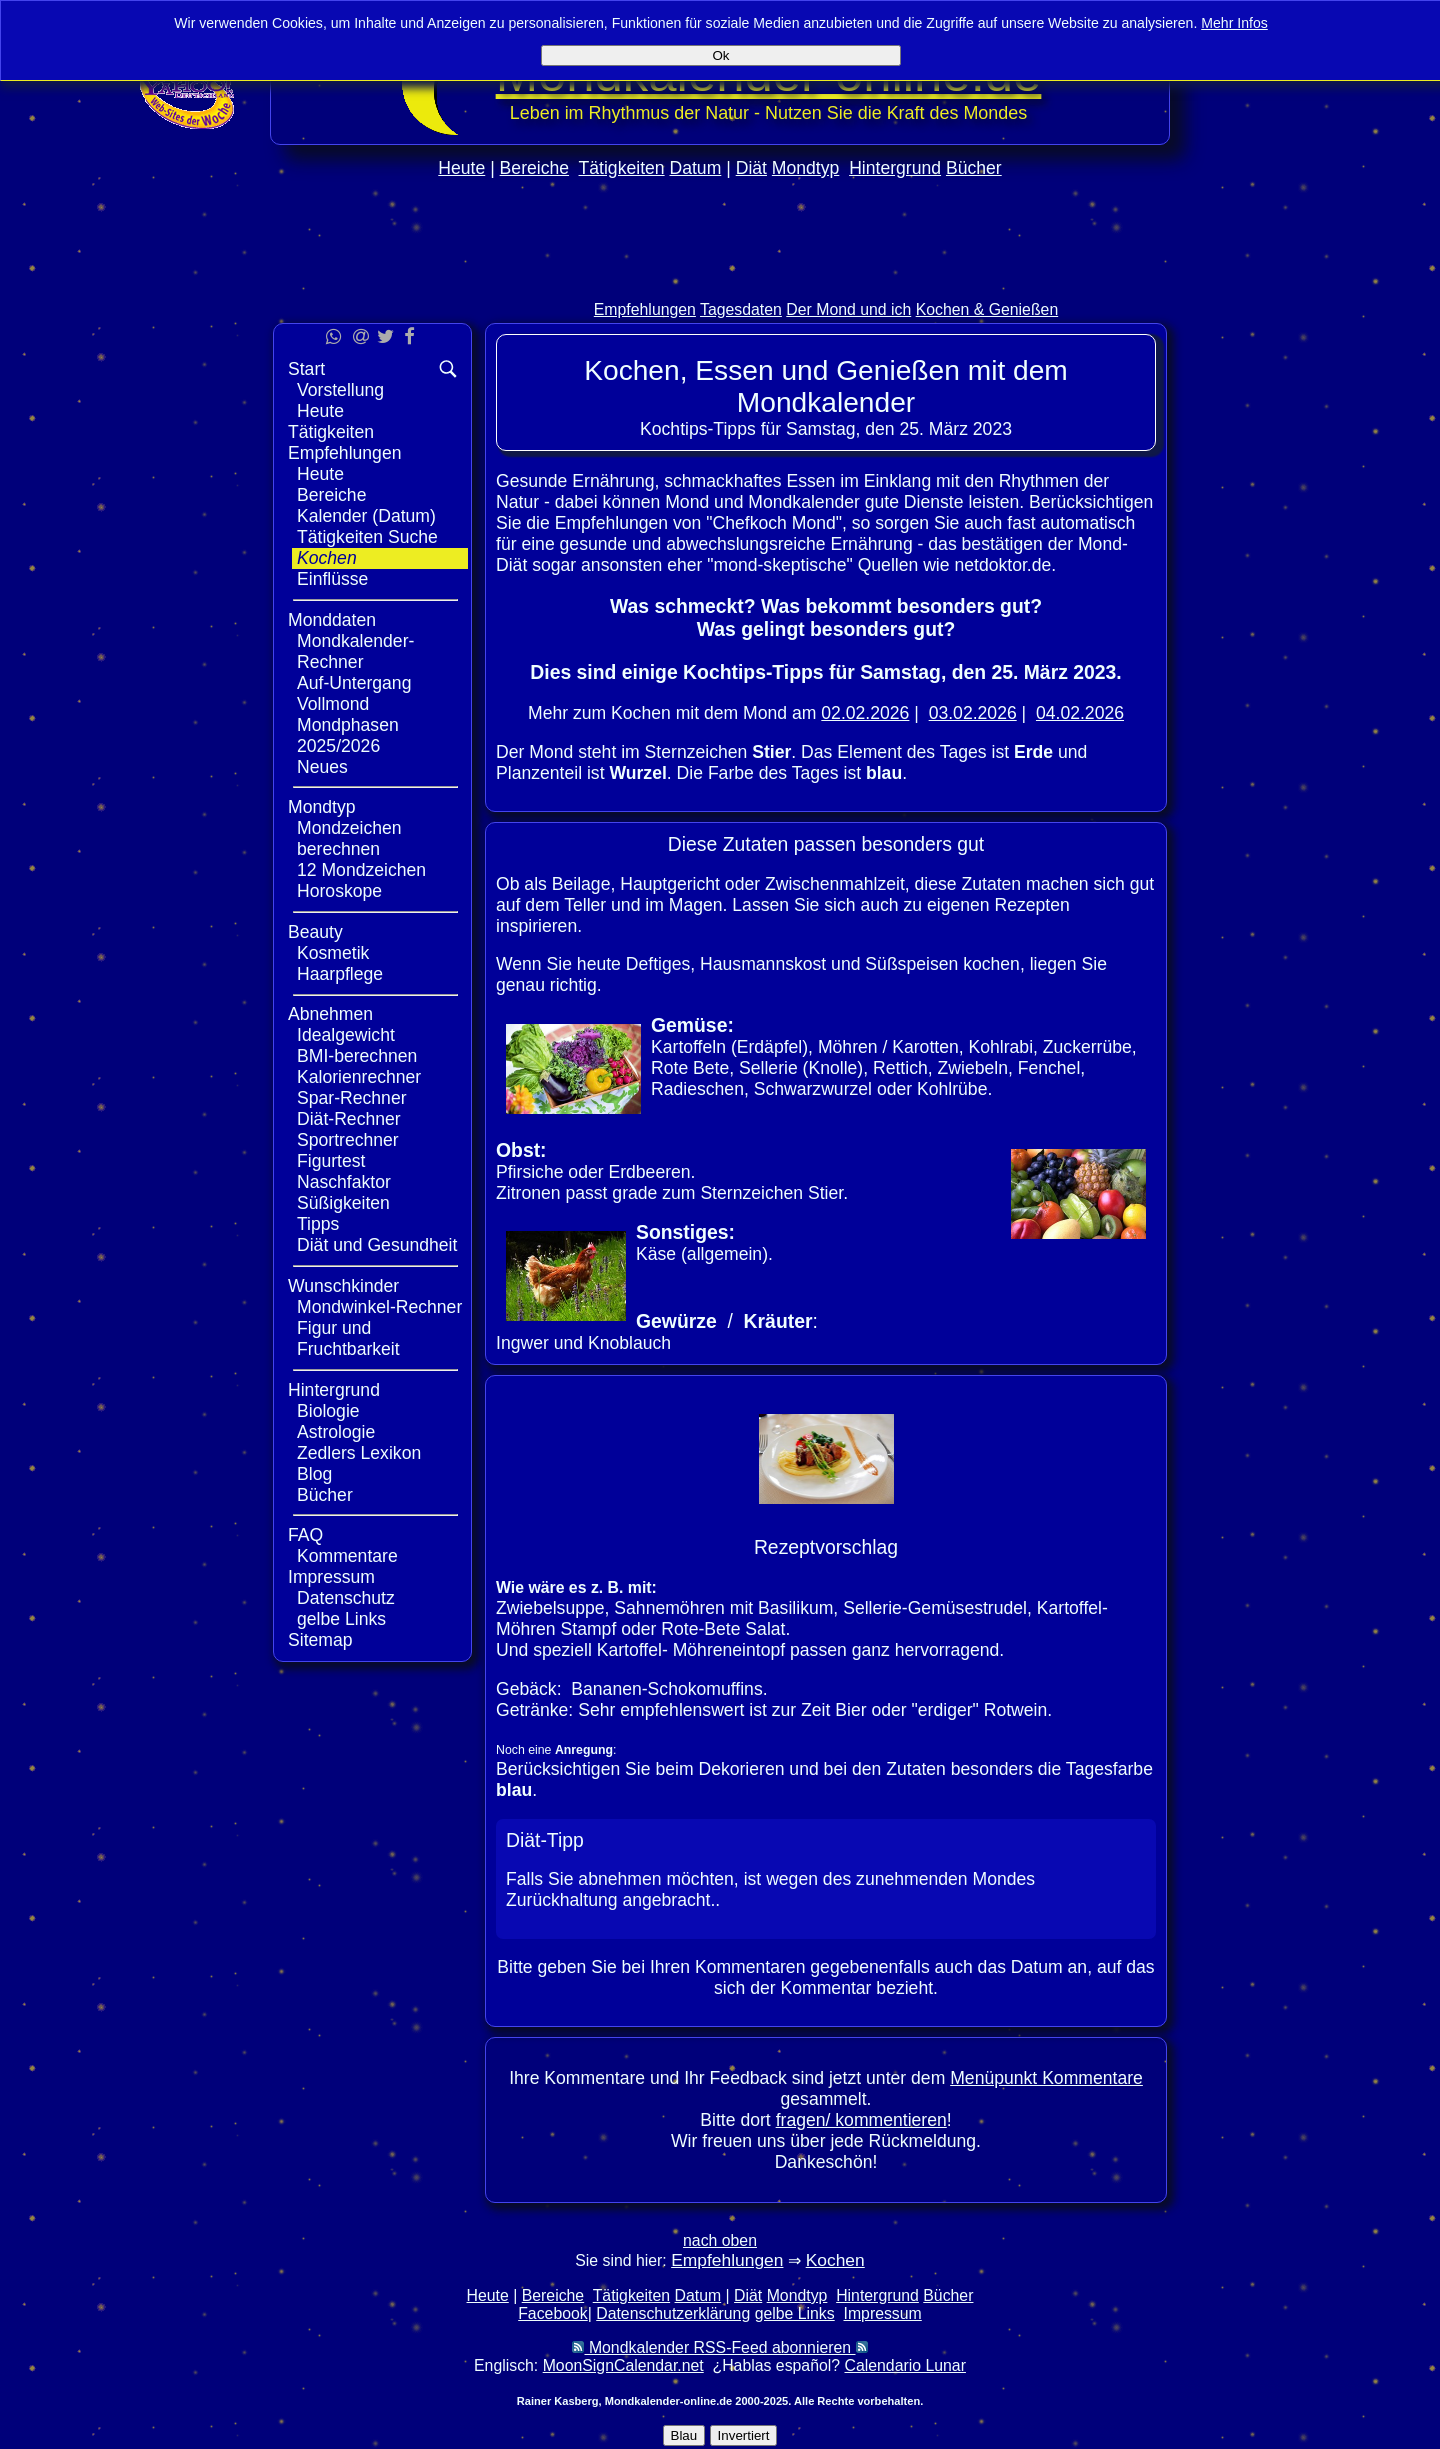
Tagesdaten (741, 309)
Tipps (318, 1224)
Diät (751, 168)
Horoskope (339, 891)
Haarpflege (340, 974)
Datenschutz (346, 1598)
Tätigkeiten (622, 168)
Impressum (331, 1577)
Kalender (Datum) (366, 516)
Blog (314, 1474)
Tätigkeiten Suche (367, 537)
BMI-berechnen (357, 1056)
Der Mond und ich (848, 309)
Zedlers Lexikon (359, 1453)
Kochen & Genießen (987, 309)
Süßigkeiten (343, 1203)
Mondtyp (805, 168)
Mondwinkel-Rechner (379, 1307)
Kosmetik (333, 953)
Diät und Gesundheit (377, 1245)
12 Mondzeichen (361, 870)
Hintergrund (895, 168)
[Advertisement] (720, 281)
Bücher (974, 168)
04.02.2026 (1080, 713)
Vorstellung (340, 390)
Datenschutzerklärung (673, 2313)
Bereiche (534, 168)
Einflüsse (332, 579)
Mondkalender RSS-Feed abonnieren (719, 2347)
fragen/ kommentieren (861, 2120)
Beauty (315, 932)
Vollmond (333, 704)
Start (306, 369)
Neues (322, 767)
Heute (461, 168)
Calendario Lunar (905, 2365)
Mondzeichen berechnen (349, 838)
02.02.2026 (865, 713)
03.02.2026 (973, 713)
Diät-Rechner (349, 1119)
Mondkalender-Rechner (355, 651)
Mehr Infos (1234, 23)
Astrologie (336, 1432)
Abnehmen (330, 1014)
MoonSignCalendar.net (623, 2365)
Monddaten (332, 620)
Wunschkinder (343, 1286)
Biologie (328, 1411)
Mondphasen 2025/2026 (348, 735)
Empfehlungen (645, 309)
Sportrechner (348, 1140)
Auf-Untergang (354, 683)
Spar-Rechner (352, 1098)
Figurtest (331, 1161)
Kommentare (347, 1556)
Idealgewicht (346, 1035)
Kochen (327, 558)
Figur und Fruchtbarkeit (348, 1338)
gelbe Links (341, 1619)
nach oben (720, 2240)
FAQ (305, 1535)
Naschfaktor (344, 1182)
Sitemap (320, 1640)
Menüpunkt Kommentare (1046, 2078)
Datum (695, 168)
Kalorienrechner (359, 1077)
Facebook (553, 2313)
